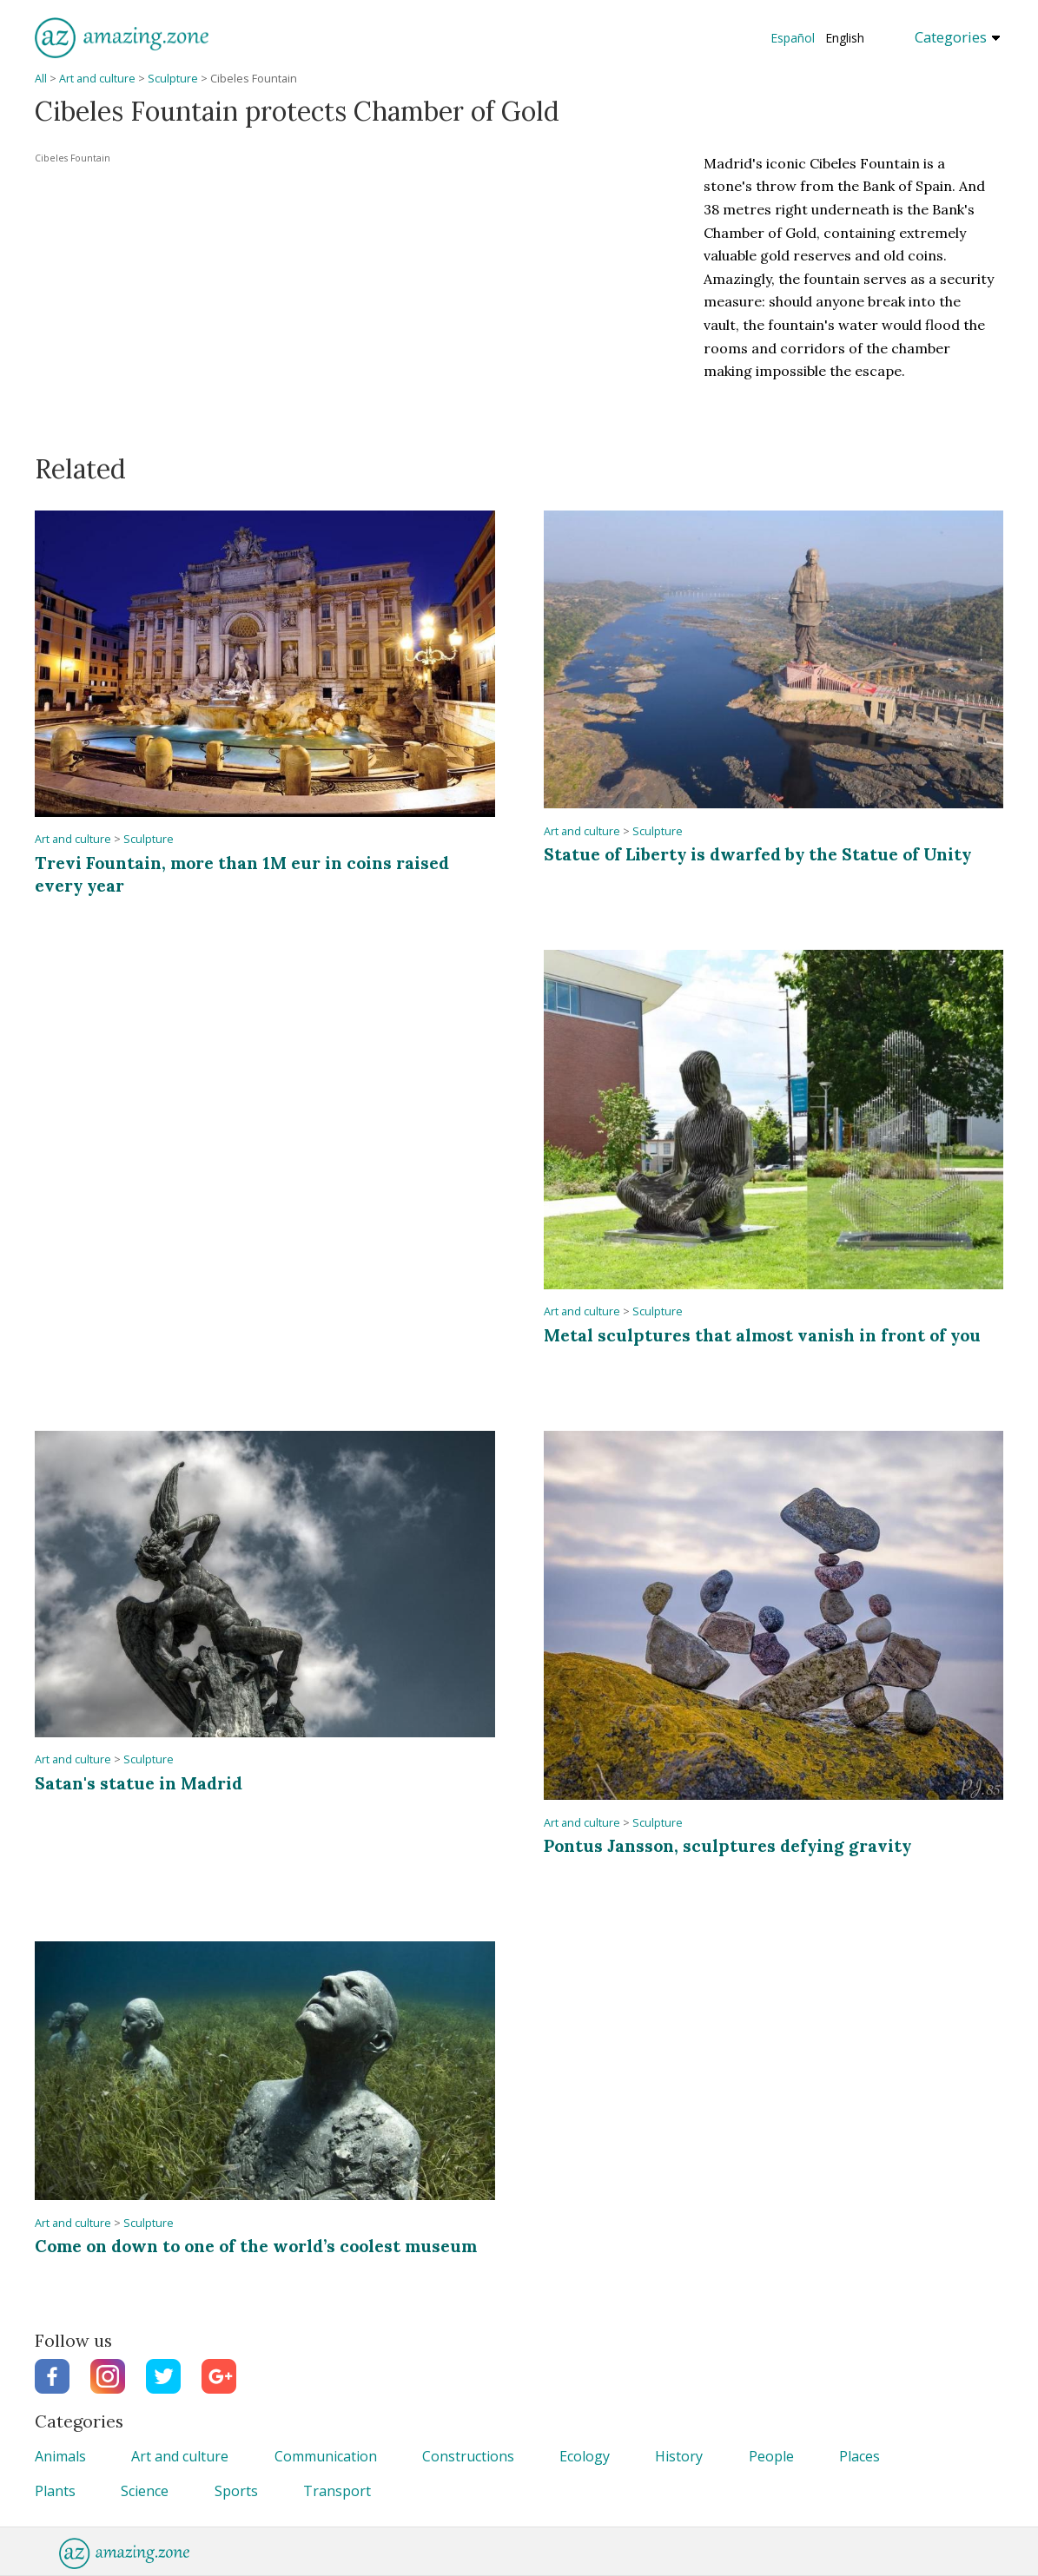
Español (792, 38)
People (771, 2456)
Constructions (468, 2456)
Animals (60, 2456)
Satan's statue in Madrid (138, 1783)
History (679, 2456)
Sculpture (173, 78)
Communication (325, 2456)
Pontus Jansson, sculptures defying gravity (727, 1845)
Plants (55, 2490)
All (41, 78)
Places (859, 2456)
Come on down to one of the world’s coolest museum (256, 2245)
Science (145, 2490)
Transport (337, 2490)
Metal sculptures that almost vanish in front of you (762, 1335)
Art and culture (97, 78)
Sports (236, 2490)
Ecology (584, 2456)
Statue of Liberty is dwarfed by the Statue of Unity (757, 854)
